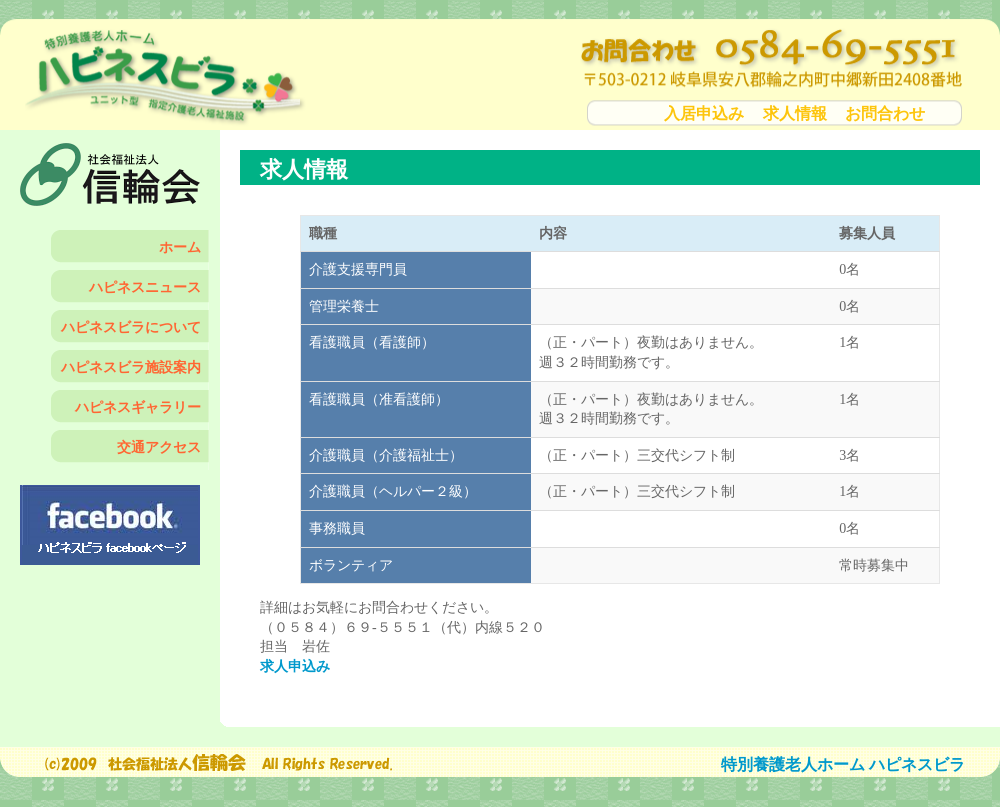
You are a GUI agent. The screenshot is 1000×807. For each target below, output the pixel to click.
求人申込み (295, 666)
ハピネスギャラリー (138, 407)
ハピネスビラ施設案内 (131, 367)
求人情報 (795, 113)
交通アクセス (159, 447)
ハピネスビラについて (131, 327)
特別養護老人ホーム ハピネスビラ (843, 764)
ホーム (180, 247)
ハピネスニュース (145, 287)
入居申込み (704, 113)
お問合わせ (885, 113)
